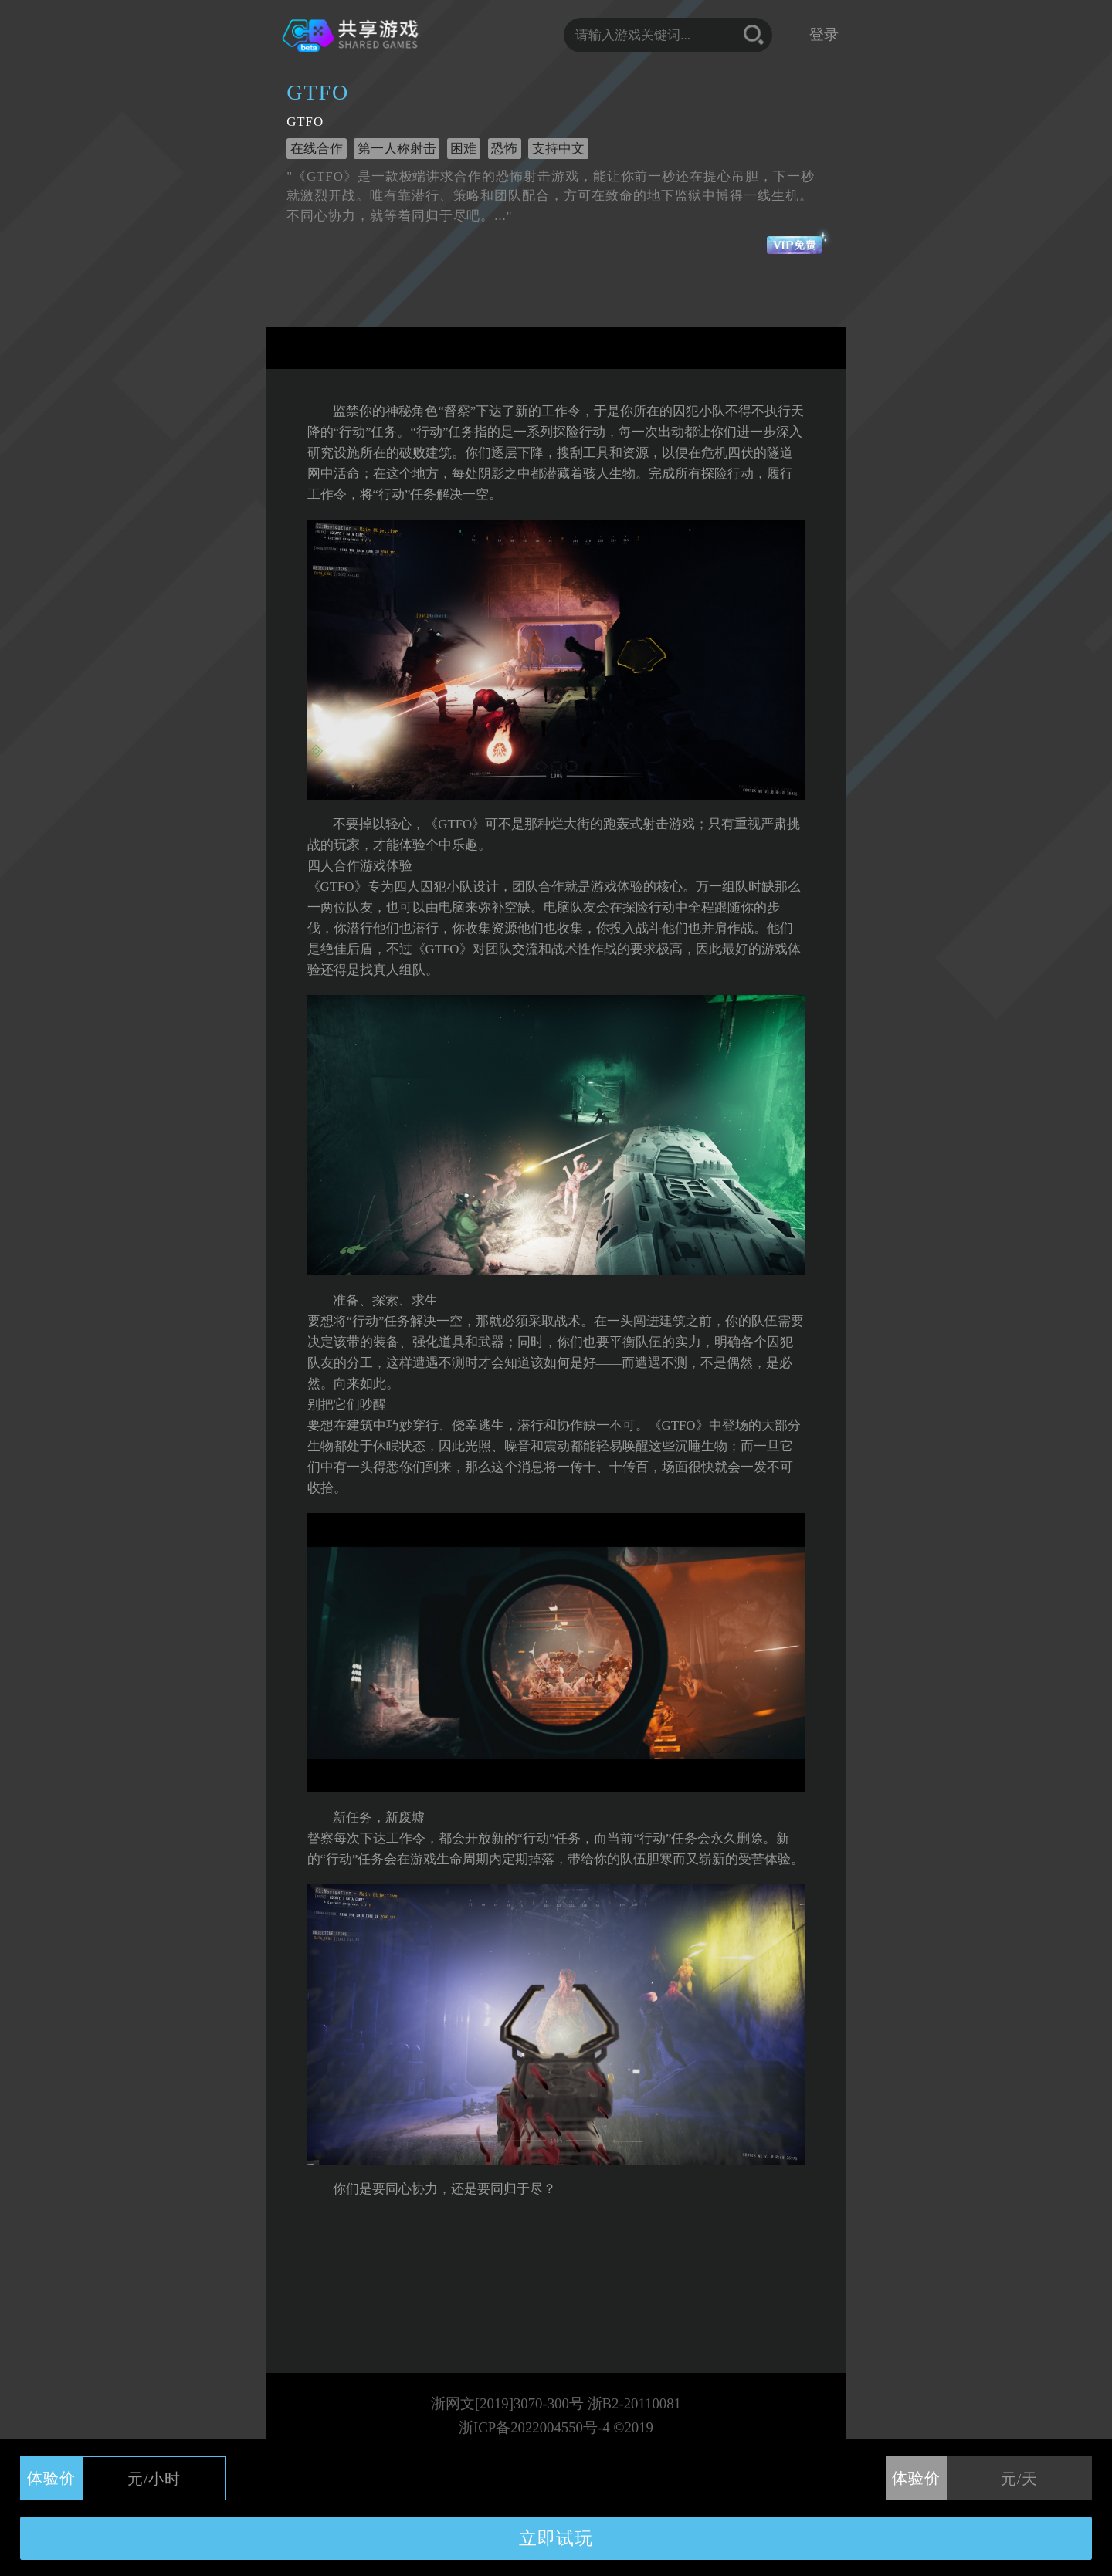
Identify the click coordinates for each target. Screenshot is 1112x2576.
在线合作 (316, 148)
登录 (824, 34)
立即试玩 (556, 2538)
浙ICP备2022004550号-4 (534, 2427)
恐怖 (504, 148)
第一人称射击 (397, 148)
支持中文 (558, 148)
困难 (463, 148)
